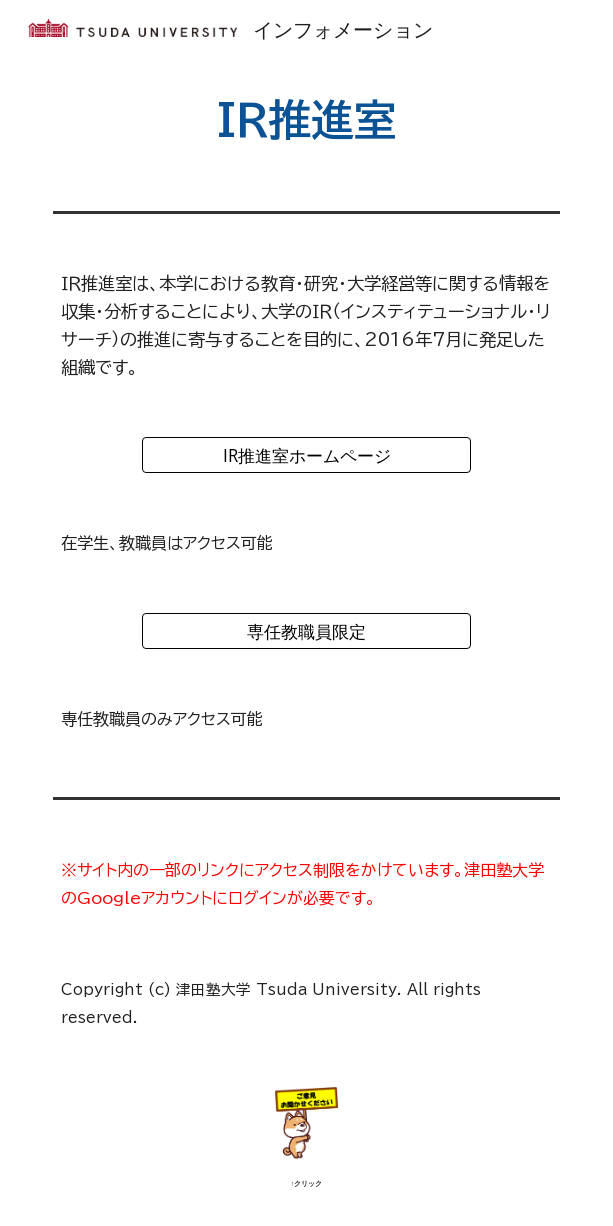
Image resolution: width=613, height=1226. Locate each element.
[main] (306, 119)
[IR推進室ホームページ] (306, 455)
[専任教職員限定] (306, 631)
